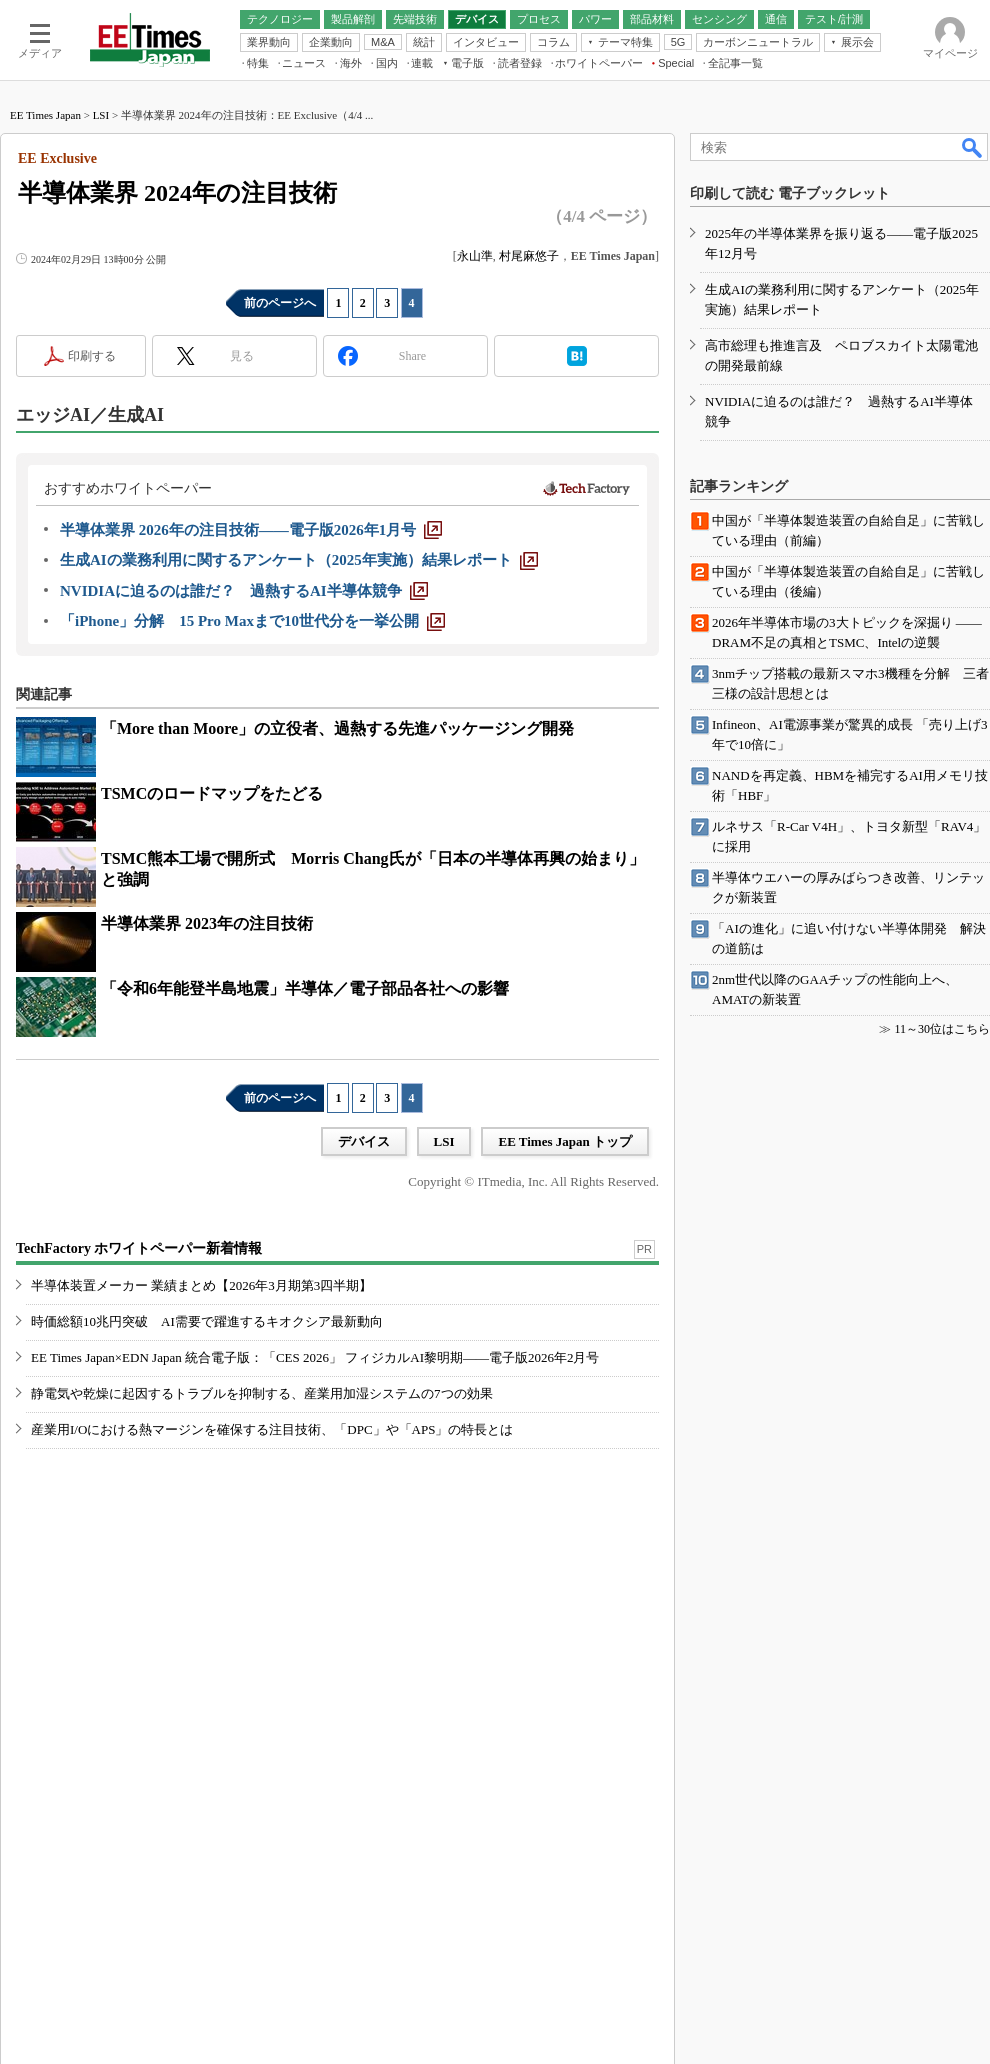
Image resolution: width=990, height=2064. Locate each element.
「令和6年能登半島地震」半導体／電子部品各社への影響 (305, 988)
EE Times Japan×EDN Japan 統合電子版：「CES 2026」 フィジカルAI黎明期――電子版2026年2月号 (315, 1357)
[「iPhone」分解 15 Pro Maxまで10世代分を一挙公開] (252, 621)
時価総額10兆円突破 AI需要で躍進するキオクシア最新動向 (207, 1321)
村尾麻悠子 (529, 256)
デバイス (364, 1141)
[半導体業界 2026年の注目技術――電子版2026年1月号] (251, 530)
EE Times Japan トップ (565, 1141)
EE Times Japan (45, 115)
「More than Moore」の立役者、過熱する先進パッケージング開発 (337, 728)
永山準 (475, 256)
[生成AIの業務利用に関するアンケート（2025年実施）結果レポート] (299, 560)
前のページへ (280, 303)
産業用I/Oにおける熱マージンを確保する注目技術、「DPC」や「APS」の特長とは (272, 1429)
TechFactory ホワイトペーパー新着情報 (139, 1248)
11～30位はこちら (942, 1029)
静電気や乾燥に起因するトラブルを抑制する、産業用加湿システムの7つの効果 (262, 1393)
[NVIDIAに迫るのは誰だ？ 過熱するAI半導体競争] (244, 591)
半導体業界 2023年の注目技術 (207, 923)
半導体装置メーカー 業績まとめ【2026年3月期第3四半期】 (201, 1285)
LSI (101, 115)
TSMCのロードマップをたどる (212, 793)
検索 (973, 147)
